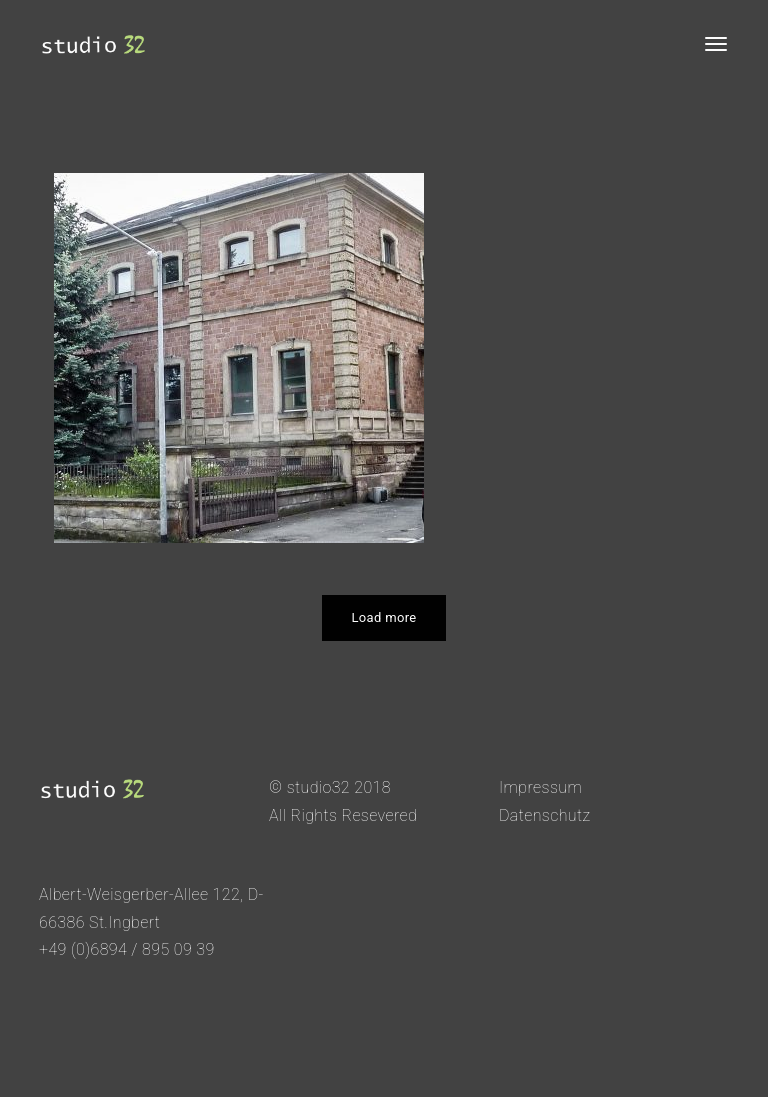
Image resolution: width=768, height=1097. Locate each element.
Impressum (540, 787)
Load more (384, 617)
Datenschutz (545, 815)
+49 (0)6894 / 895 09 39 (127, 949)
